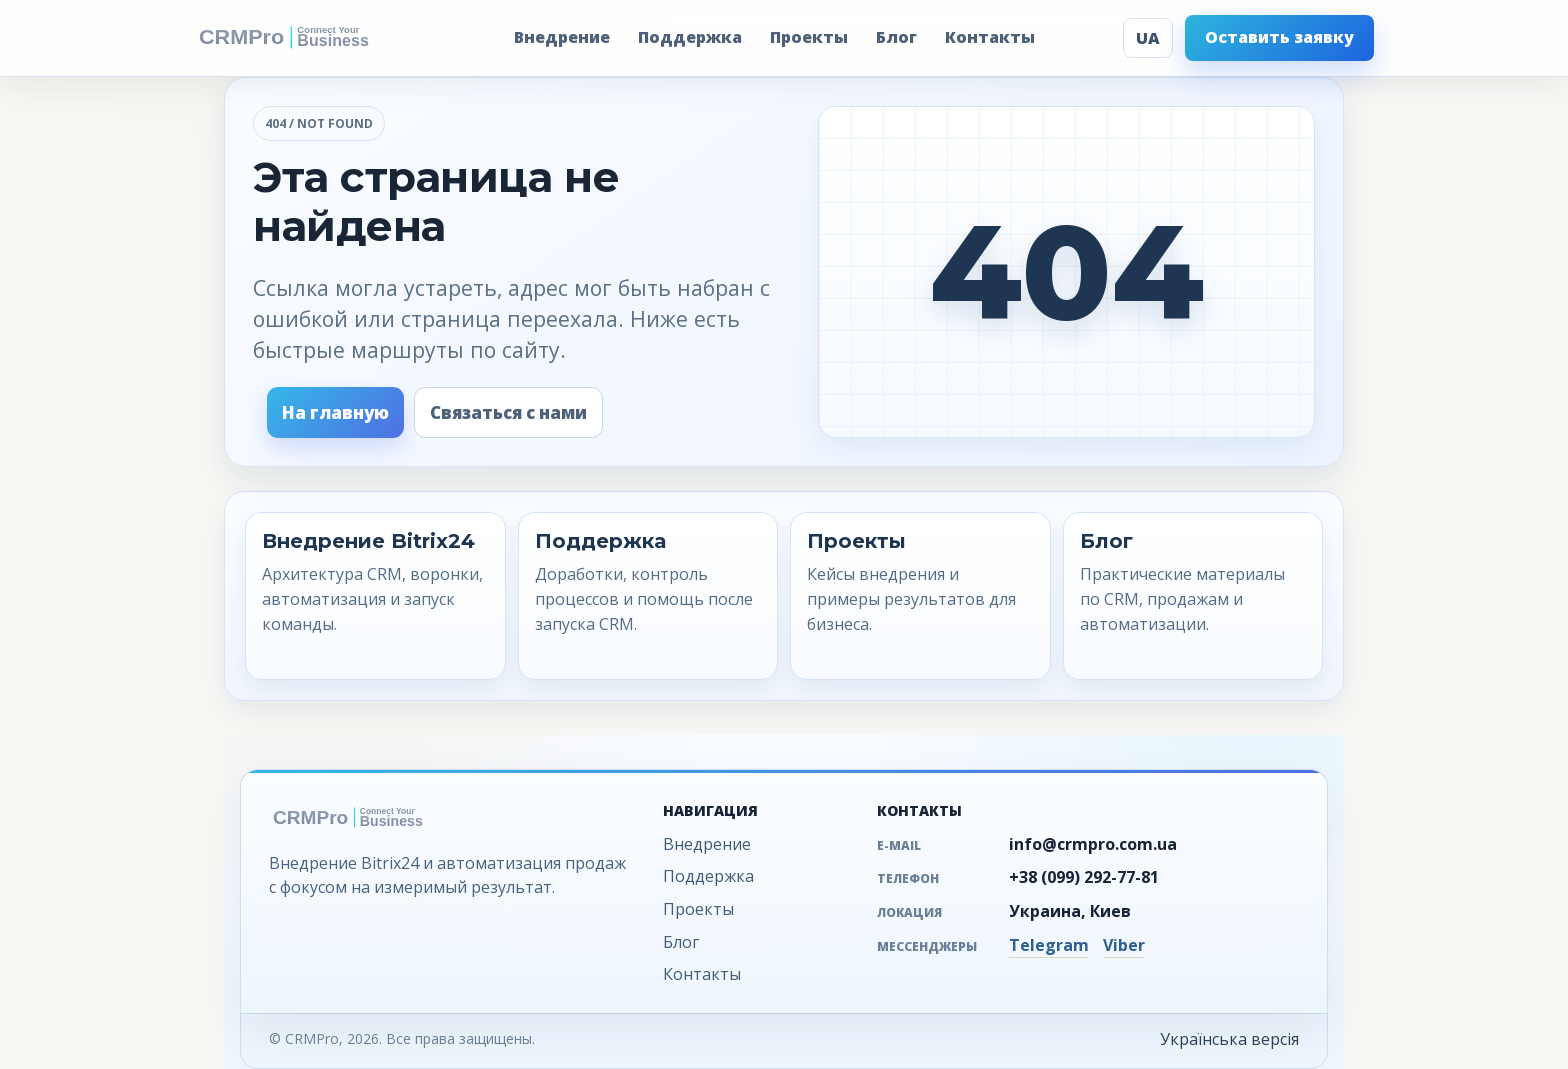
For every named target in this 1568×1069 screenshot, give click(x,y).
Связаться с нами (508, 412)
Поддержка (690, 37)
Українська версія (1229, 1039)
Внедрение (562, 37)
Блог (896, 37)
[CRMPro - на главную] (310, 38)
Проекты (809, 37)
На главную (335, 412)
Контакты (990, 37)
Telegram (1049, 945)
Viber (1124, 945)
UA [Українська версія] (1148, 38)
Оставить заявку (1279, 37)
